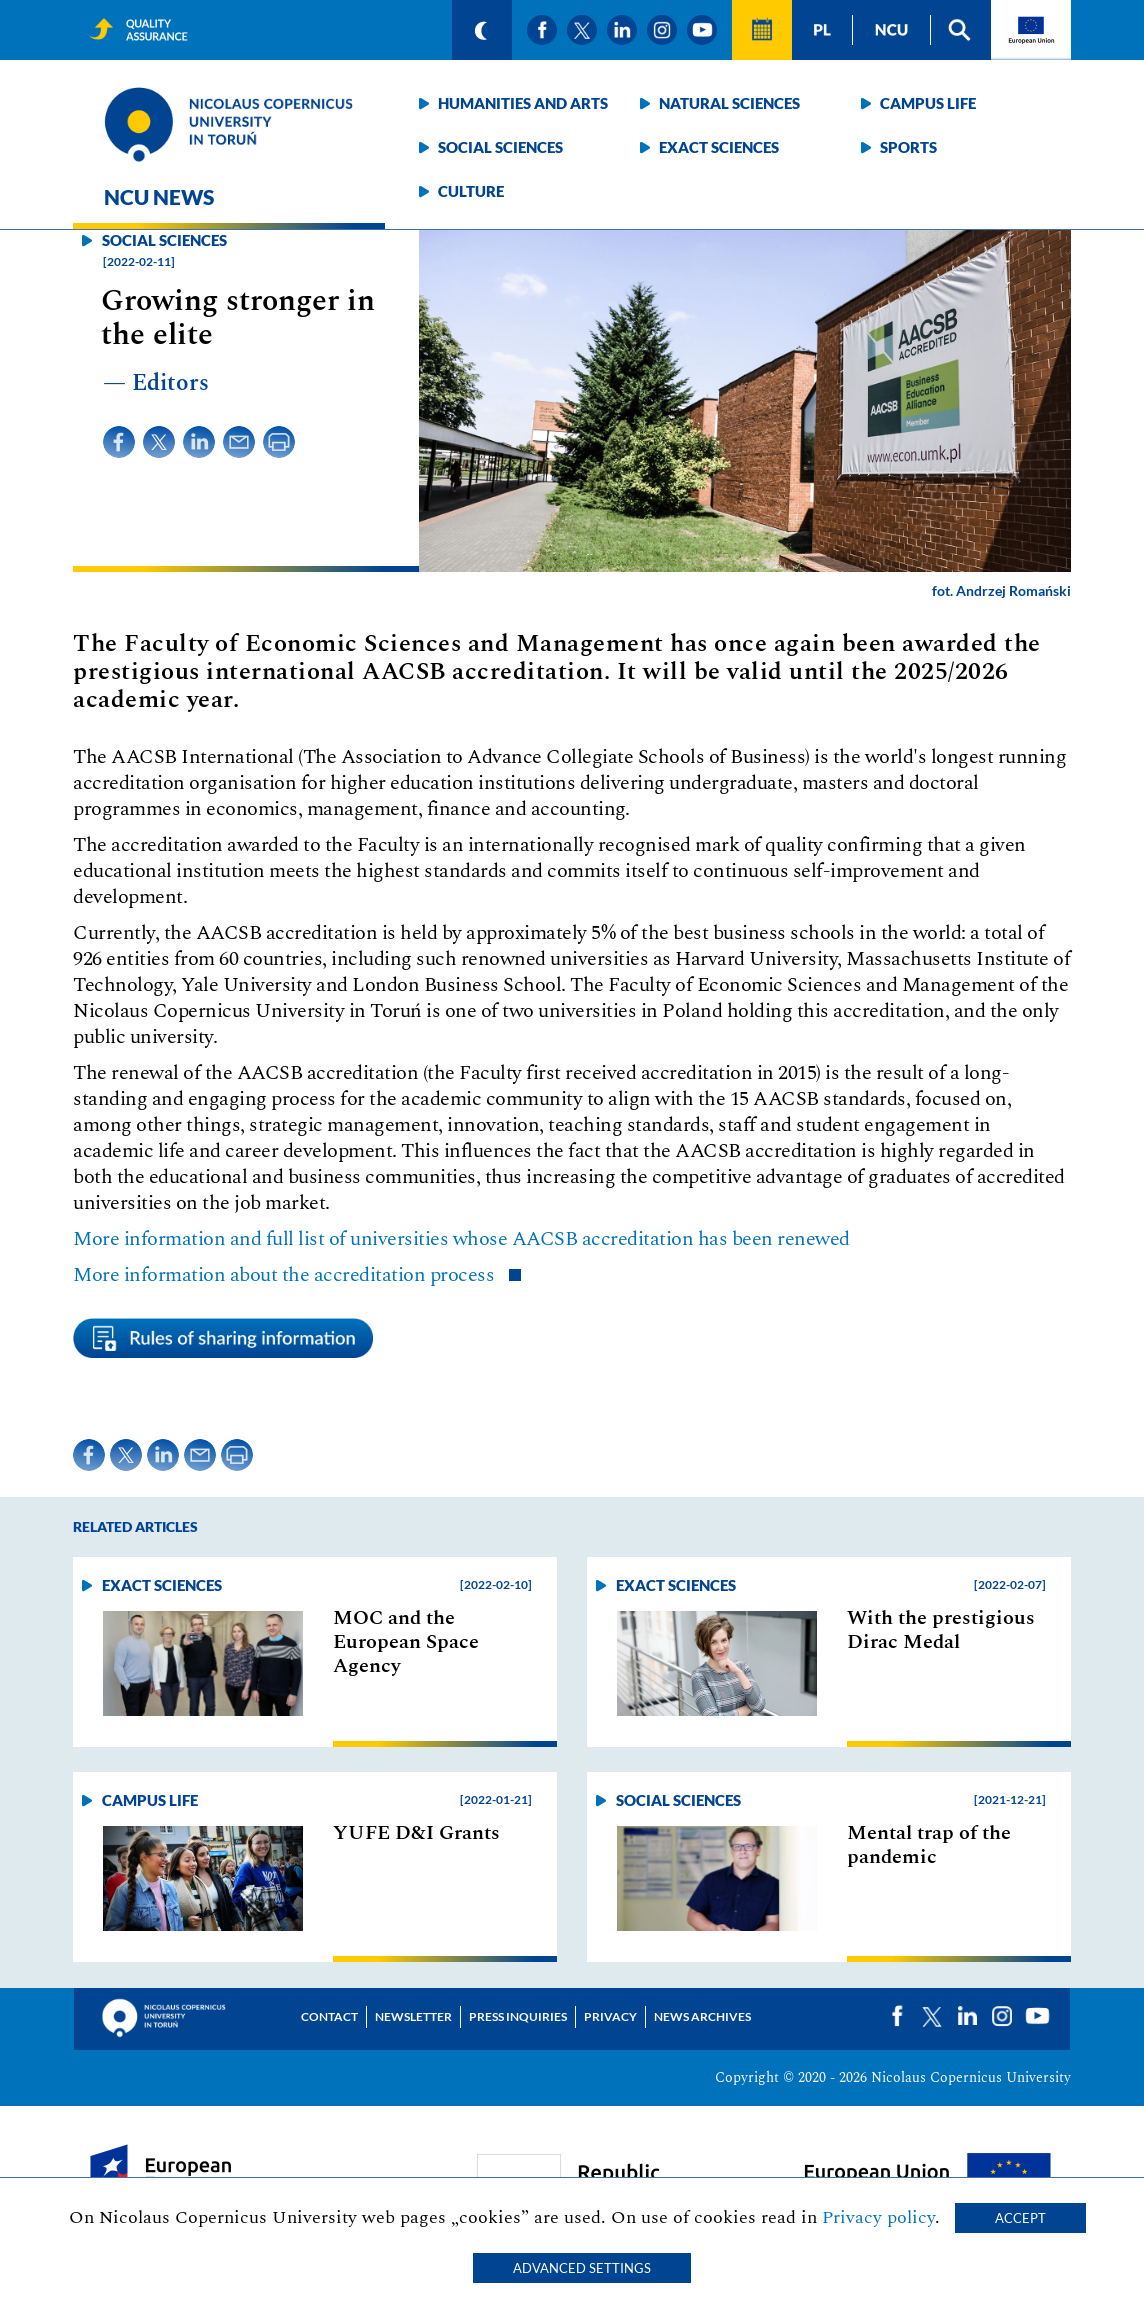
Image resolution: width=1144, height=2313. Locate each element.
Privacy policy (878, 2217)
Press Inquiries (518, 2016)
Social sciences (500, 147)
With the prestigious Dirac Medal (941, 1630)
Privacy (610, 2016)
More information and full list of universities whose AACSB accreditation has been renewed (461, 1239)
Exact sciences (719, 147)
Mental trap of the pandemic (929, 1845)
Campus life (928, 103)
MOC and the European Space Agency (406, 1642)
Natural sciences (729, 103)
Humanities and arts (523, 103)
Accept (1020, 2218)
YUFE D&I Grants (416, 1833)
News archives (702, 2016)
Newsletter (413, 2016)
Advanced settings (582, 2268)
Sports (908, 147)
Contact (329, 2016)
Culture (471, 191)
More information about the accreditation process (286, 1275)
